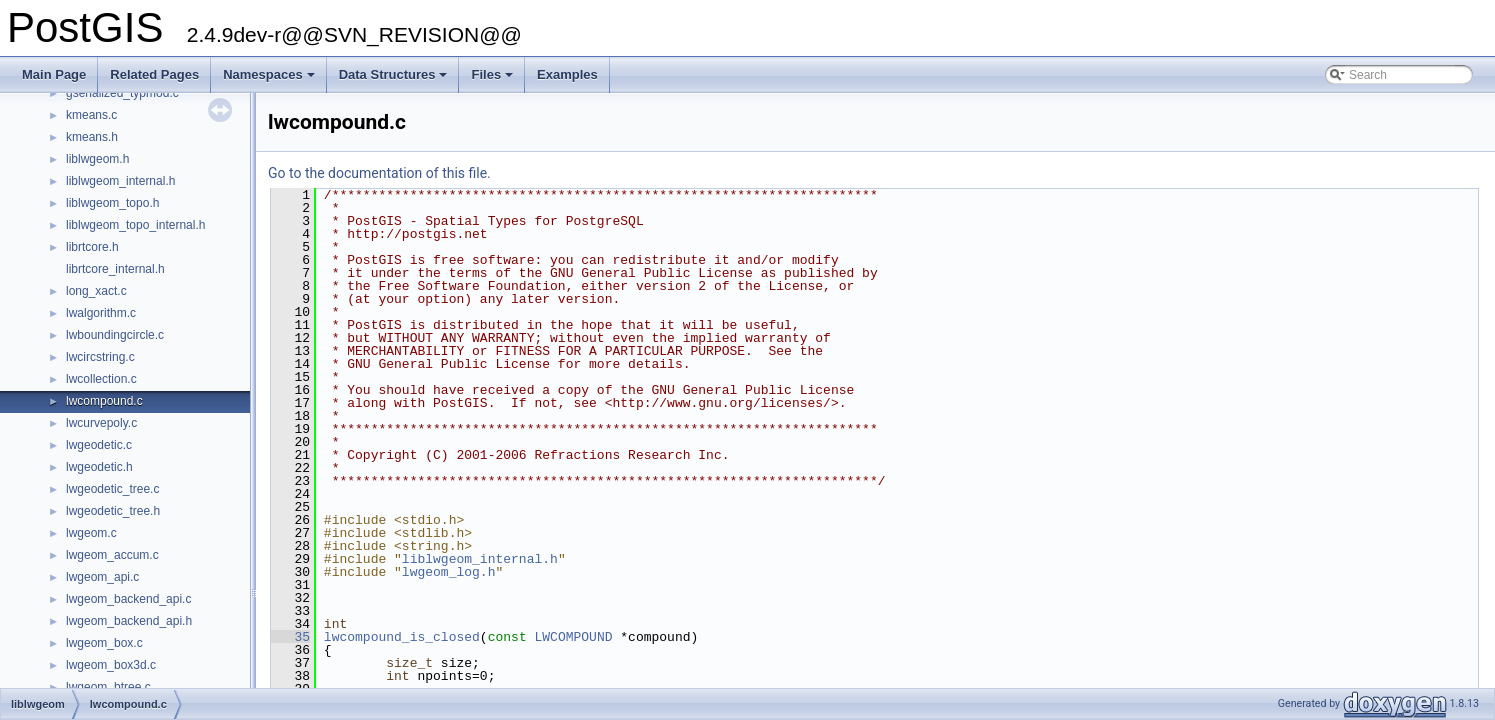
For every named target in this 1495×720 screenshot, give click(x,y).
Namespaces (270, 80)
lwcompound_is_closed (402, 637)
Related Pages (154, 74)
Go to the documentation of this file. (379, 173)
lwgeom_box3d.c (111, 665)
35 (290, 637)
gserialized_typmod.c (122, 93)
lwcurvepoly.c (101, 423)
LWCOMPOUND (573, 637)
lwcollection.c (101, 379)
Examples (567, 74)
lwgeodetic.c (99, 445)
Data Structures (395, 80)
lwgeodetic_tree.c (112, 489)
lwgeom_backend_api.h (129, 621)
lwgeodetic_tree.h (113, 511)
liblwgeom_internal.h (120, 181)
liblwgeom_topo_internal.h (135, 225)
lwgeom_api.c (102, 577)
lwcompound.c (104, 401)
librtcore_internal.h (115, 269)
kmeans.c (91, 115)
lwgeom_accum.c (112, 555)
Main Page (54, 74)
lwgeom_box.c (104, 643)
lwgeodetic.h (99, 467)
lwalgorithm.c (101, 313)
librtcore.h (92, 247)
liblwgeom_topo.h (112, 203)
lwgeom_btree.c (108, 687)
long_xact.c (96, 291)
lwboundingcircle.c (115, 335)
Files (493, 80)
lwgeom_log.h (449, 572)
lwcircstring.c (100, 357)
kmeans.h (92, 137)
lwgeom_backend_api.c (128, 599)
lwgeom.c (91, 533)
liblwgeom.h (97, 159)
